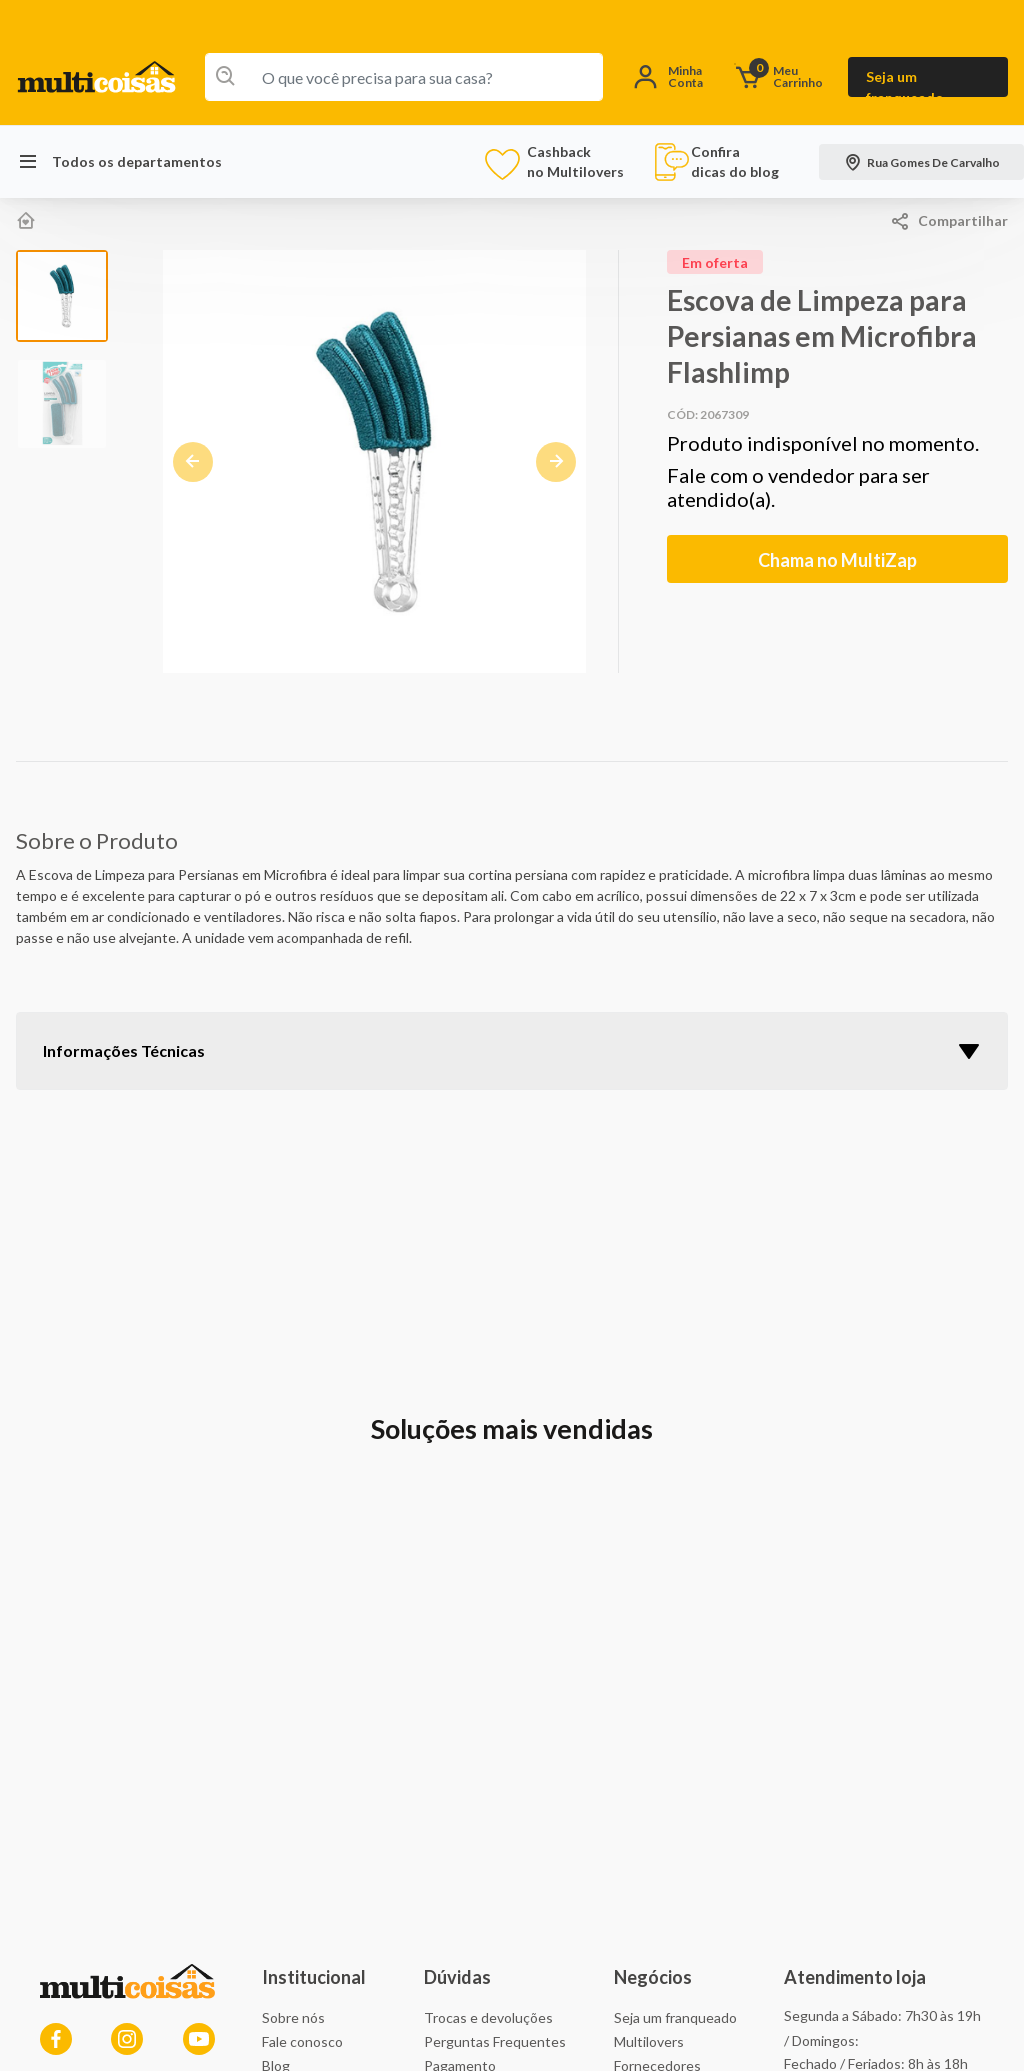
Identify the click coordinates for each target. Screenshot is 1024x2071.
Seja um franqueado (905, 82)
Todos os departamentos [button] (119, 162)
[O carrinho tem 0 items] (783, 77)
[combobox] (404, 77)
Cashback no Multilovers (558, 161)
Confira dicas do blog (716, 162)
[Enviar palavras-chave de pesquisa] (221, 77)
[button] (669, 77)
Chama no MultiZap (837, 560)
